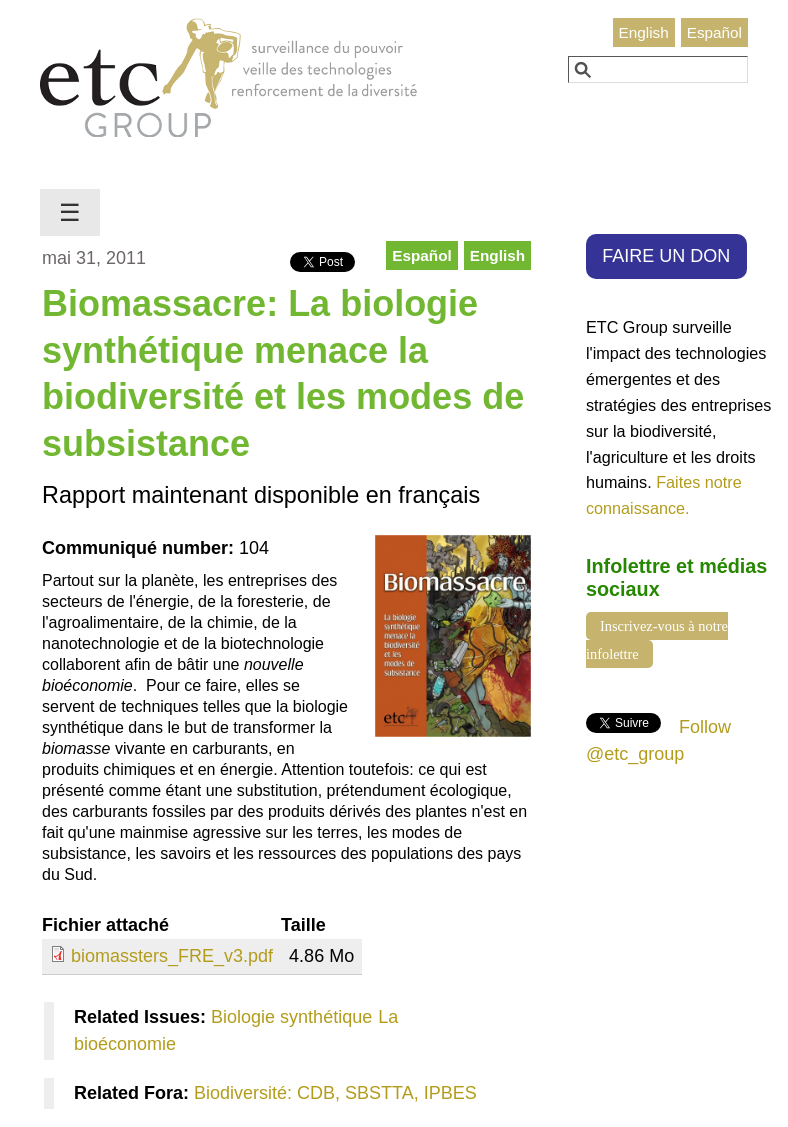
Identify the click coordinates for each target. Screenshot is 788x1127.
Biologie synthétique (291, 1017)
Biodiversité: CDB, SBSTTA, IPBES (335, 1093)
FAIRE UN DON (666, 256)
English (644, 32)
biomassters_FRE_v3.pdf (172, 956)
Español (714, 32)
